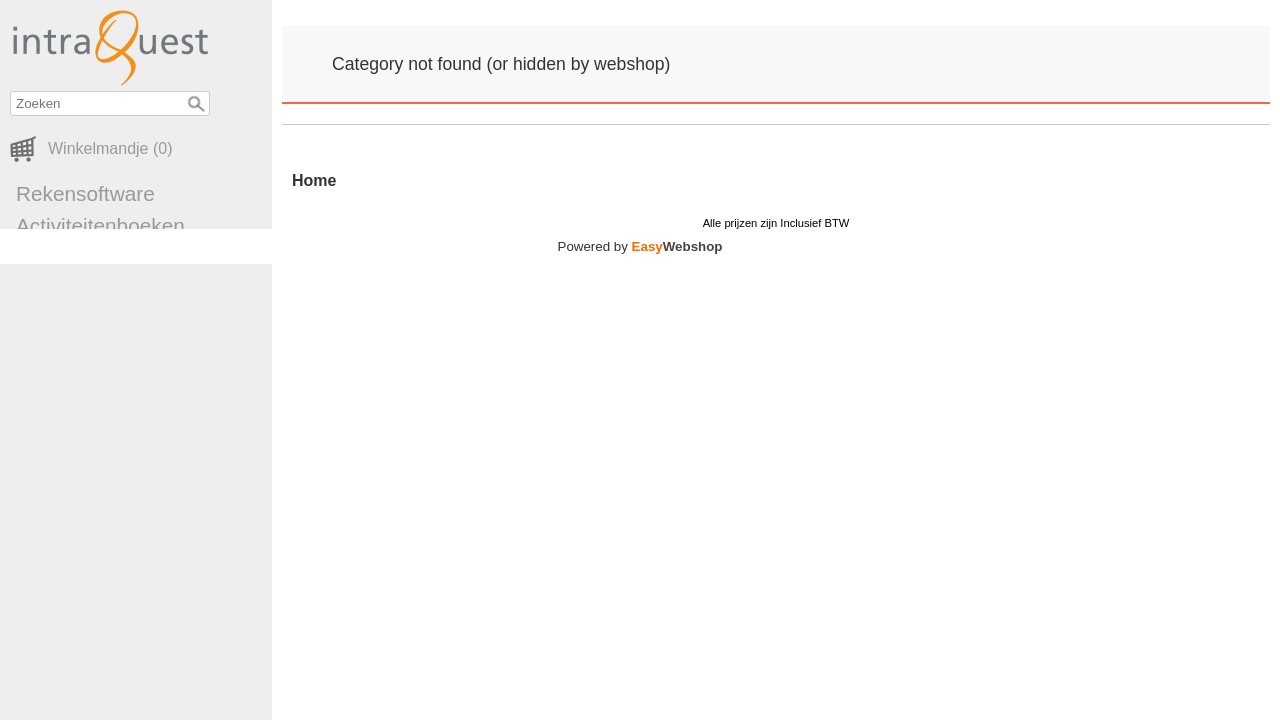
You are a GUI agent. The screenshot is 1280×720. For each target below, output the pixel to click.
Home (314, 180)
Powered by (640, 246)
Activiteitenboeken (100, 225)
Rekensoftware (85, 193)
